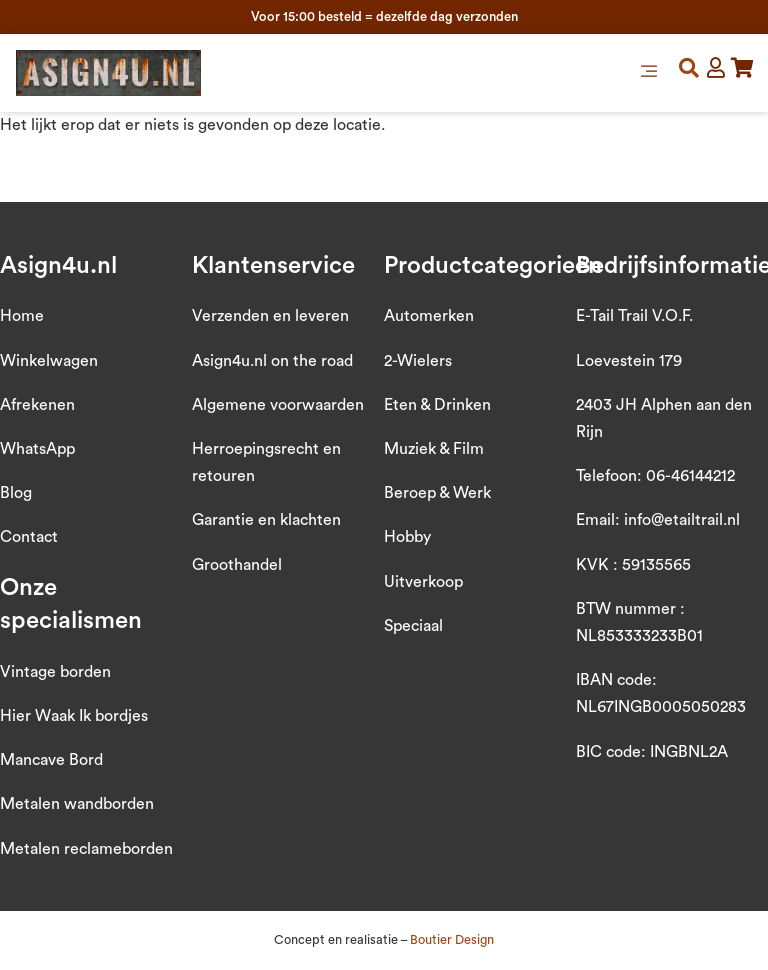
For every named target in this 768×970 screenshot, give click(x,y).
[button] (649, 73)
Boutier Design (452, 940)
